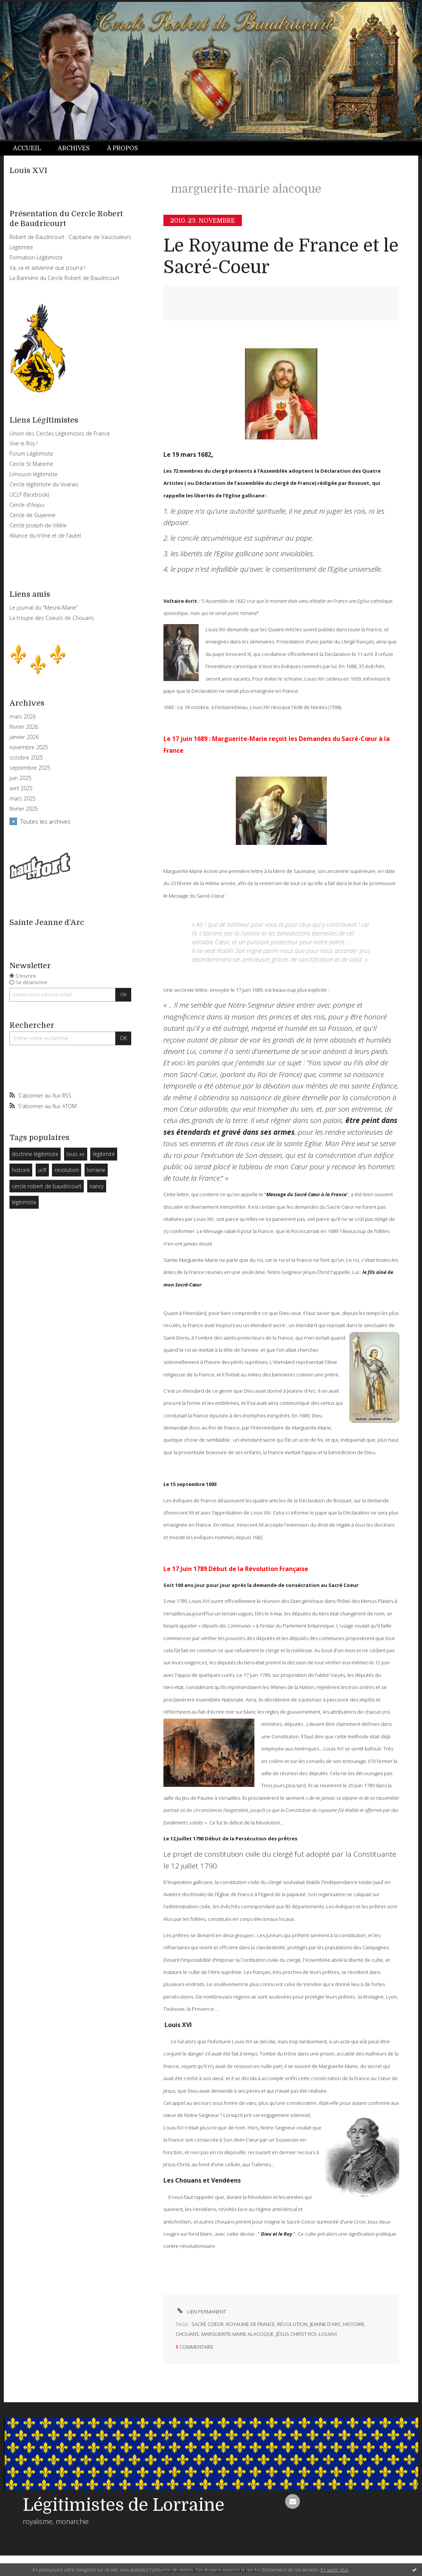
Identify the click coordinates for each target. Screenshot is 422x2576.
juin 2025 (20, 778)
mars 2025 (22, 798)
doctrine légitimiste (35, 1153)
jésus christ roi (296, 2334)
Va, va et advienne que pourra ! (47, 267)
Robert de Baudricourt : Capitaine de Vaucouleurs (70, 237)
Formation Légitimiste (36, 257)
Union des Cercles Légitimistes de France (59, 433)
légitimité (104, 1153)
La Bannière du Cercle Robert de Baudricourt (64, 278)
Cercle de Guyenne (32, 515)
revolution (67, 1169)
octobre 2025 (26, 757)
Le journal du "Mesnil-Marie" (43, 607)
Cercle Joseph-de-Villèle (38, 525)
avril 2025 (21, 788)
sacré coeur (207, 2324)
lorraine (96, 1169)
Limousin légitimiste (33, 474)
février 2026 (23, 726)
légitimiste (24, 1202)
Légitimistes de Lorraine (123, 2505)
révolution (292, 2324)
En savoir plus (334, 2570)
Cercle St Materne (31, 463)
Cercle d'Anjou (26, 504)
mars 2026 (22, 716)
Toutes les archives (45, 821)
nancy (96, 1186)
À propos (122, 148)
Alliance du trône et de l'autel (45, 535)
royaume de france (250, 2324)
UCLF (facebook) (29, 494)
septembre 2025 (29, 767)
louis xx (75, 1153)
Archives (74, 148)
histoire (21, 1169)
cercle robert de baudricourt (47, 1186)
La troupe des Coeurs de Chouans (51, 617)
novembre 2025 (28, 747)
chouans (187, 2334)
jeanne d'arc (325, 2324)
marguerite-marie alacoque (237, 2334)
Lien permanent (201, 2311)
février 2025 (23, 808)
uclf (42, 1169)
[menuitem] (31, 149)
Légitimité (21, 247)
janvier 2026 (24, 737)
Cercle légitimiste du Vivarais (43, 484)
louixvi (327, 2334)
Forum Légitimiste (31, 453)
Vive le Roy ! (23, 443)
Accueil (27, 148)
